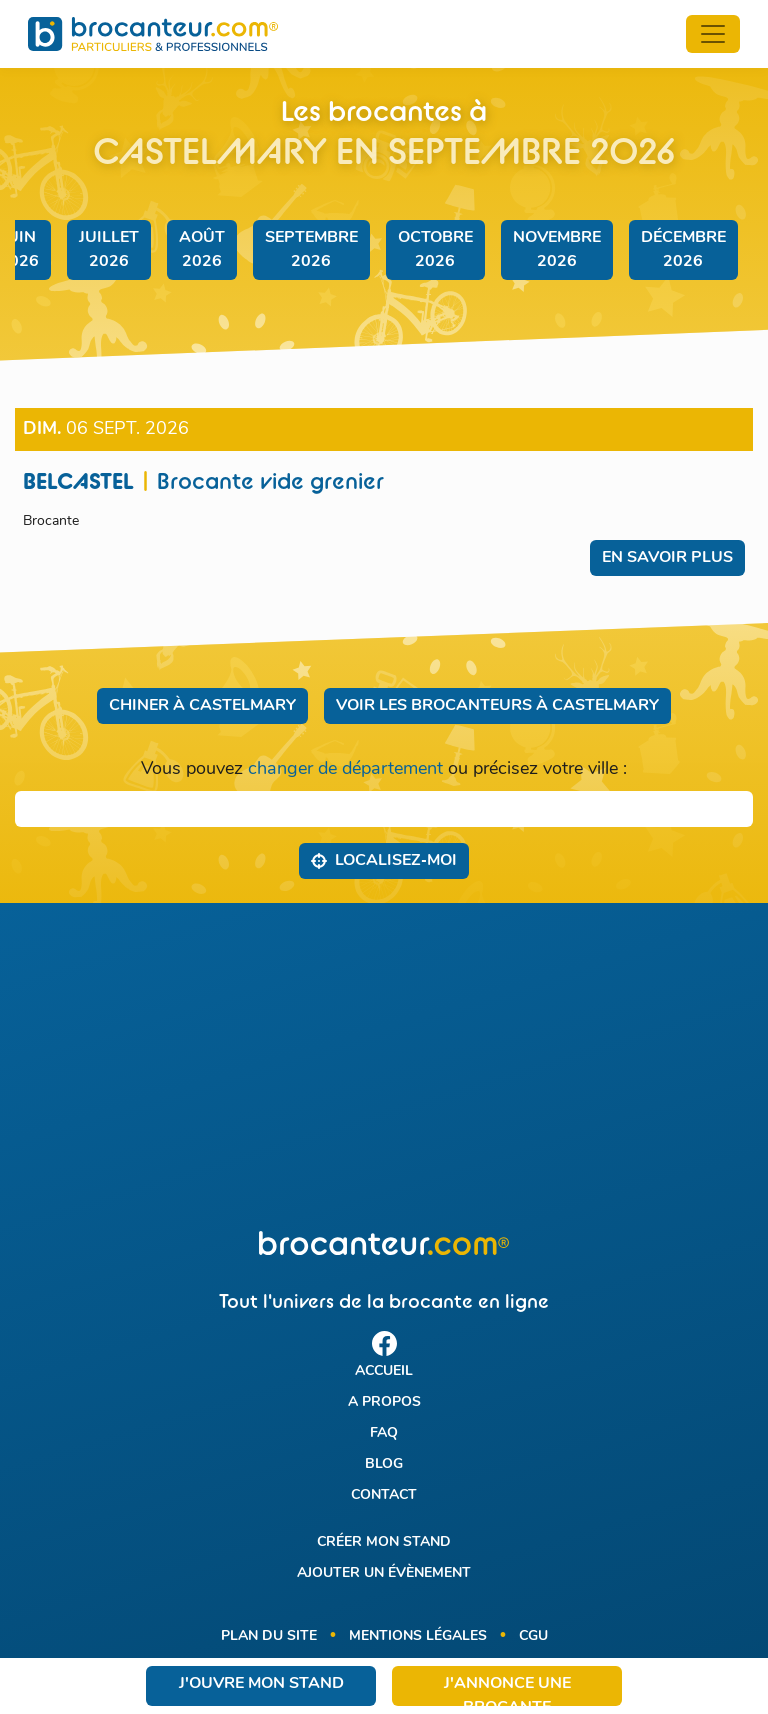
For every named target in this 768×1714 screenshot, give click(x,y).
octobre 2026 (435, 250)
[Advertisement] (384, 1067)
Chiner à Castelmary (202, 706)
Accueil (384, 1371)
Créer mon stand (384, 1542)
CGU (533, 1636)
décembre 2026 (683, 250)
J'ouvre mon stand (261, 1684)
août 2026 (202, 250)
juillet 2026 (109, 250)
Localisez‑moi (383, 860)
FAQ (384, 1433)
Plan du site (269, 1636)
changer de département (345, 769)
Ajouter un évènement (384, 1573)
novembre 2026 (557, 250)
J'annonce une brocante (507, 1691)
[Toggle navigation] (713, 34)
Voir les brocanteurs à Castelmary (497, 706)
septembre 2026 (311, 250)
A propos (384, 1402)
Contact (384, 1495)
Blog (384, 1464)
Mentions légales (418, 1636)
